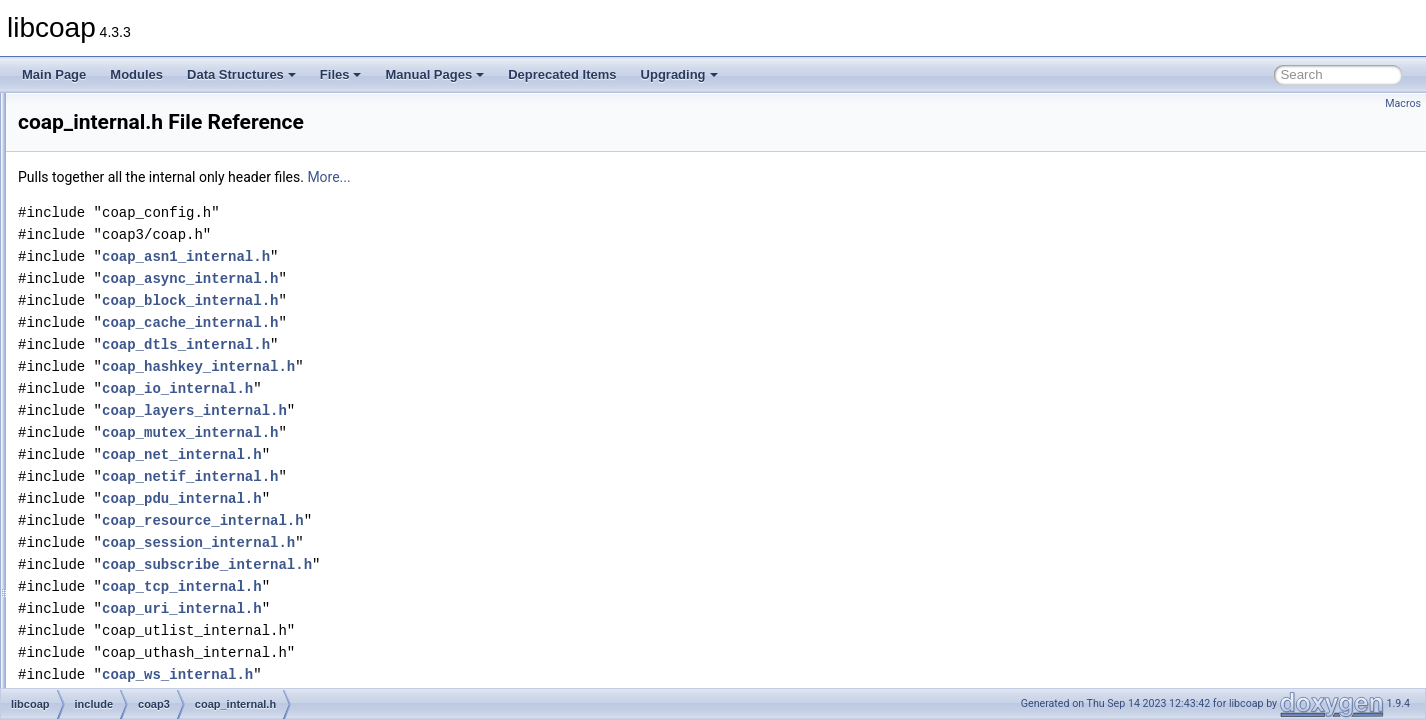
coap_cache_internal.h (174, 202)
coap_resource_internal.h (453, 520)
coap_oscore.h (153, 620)
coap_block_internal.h (172, 158)
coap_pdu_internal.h (168, 686)
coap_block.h (149, 136)
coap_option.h (151, 598)
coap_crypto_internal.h (174, 224)
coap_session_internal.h (448, 542)
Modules (136, 74)
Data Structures (241, 74)
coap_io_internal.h (163, 444)
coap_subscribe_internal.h (457, 564)
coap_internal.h (155, 400)
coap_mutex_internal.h (174, 510)
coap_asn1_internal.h (436, 256)
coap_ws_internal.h (427, 674)
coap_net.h (143, 532)
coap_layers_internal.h (174, 466)
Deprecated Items (562, 74)
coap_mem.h (148, 488)
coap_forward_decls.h (172, 356)
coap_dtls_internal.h (167, 290)
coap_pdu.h (145, 664)
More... (578, 177)
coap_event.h (150, 334)
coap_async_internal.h (174, 114)
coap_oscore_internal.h (176, 642)
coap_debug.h (152, 246)
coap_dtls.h (144, 268)
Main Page (54, 74)
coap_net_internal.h (166, 554)
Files (341, 74)
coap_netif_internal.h (169, 576)
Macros (1403, 103)
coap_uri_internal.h (432, 608)
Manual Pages (434, 74)
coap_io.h (140, 422)
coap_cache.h (151, 180)
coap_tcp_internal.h (432, 586)
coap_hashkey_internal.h (180, 378)
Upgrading (679, 74)
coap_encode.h (155, 312)
